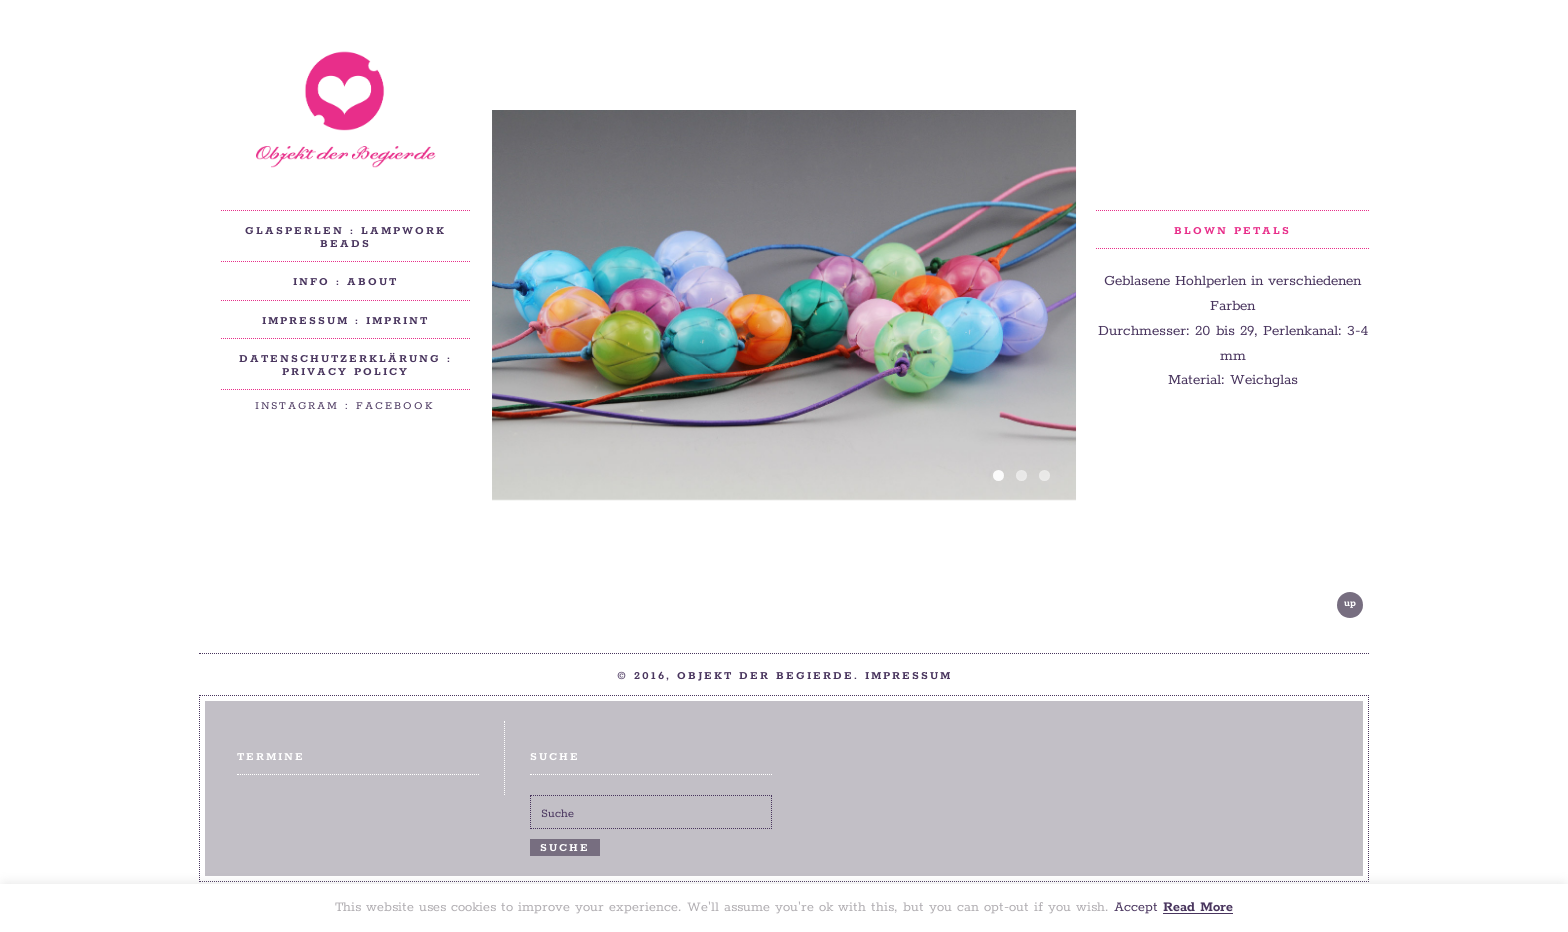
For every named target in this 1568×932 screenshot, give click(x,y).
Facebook (395, 406)
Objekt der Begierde (345, 110)
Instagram (297, 406)
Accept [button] (1136, 908)
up (1350, 603)
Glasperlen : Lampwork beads (345, 237)
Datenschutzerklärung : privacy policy (345, 365)
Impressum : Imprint (345, 321)
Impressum (908, 676)
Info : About (345, 282)
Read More (1198, 908)
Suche (565, 848)
